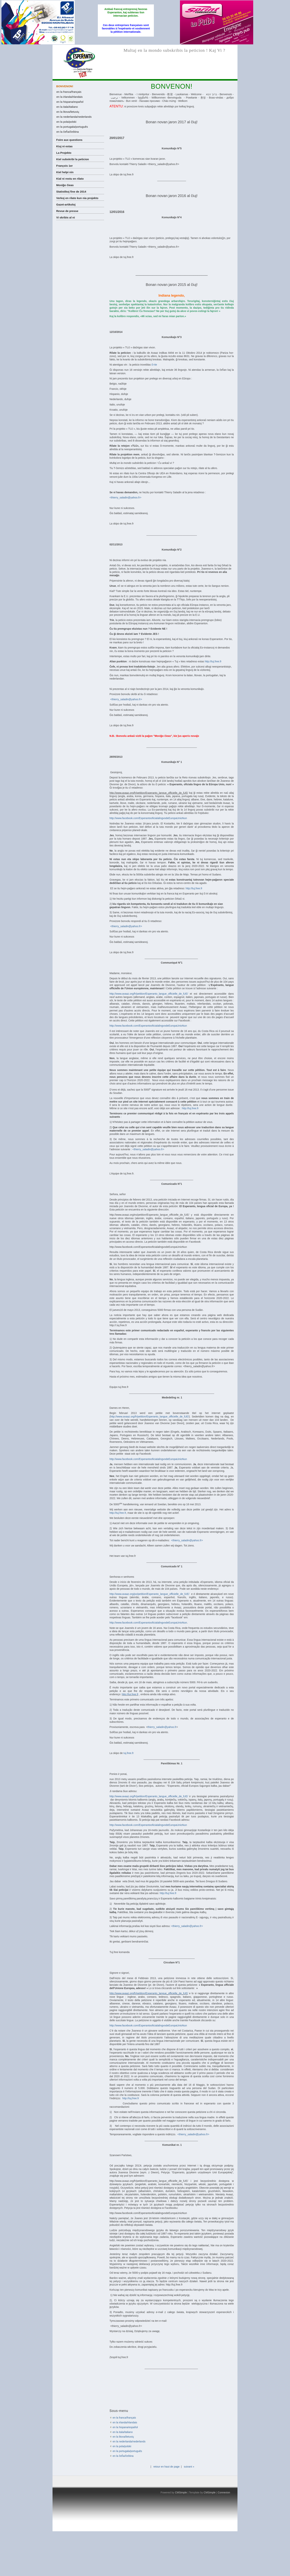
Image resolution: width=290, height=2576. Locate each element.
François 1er (64, 165)
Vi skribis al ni (65, 217)
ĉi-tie (154, 364)
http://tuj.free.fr (213, 661)
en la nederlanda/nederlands (74, 116)
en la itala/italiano (67, 106)
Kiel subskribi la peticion (72, 159)
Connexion (224, 2492)
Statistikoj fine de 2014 (71, 191)
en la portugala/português (72, 126)
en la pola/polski (66, 121)
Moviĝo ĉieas (65, 185)
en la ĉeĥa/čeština (67, 131)
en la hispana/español (69, 101)
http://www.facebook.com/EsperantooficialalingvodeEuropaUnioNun (148, 818)
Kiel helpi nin (64, 172)
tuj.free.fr (129, 1753)
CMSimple (181, 2492)
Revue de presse (67, 211)
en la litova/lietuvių (67, 111)
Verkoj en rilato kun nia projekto (77, 198)
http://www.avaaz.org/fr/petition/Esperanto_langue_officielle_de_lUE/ (148, 993)
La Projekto (63, 152)
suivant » (189, 2466)
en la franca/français (68, 91)
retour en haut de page (166, 2466)
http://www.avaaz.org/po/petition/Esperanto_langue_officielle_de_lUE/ (149, 1593)
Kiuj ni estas (64, 146)
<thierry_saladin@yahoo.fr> (125, 497)
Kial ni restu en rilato (70, 178)
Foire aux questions (69, 139)
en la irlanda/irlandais (69, 96)
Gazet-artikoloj (65, 204)
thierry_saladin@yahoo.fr (162, 1727)
